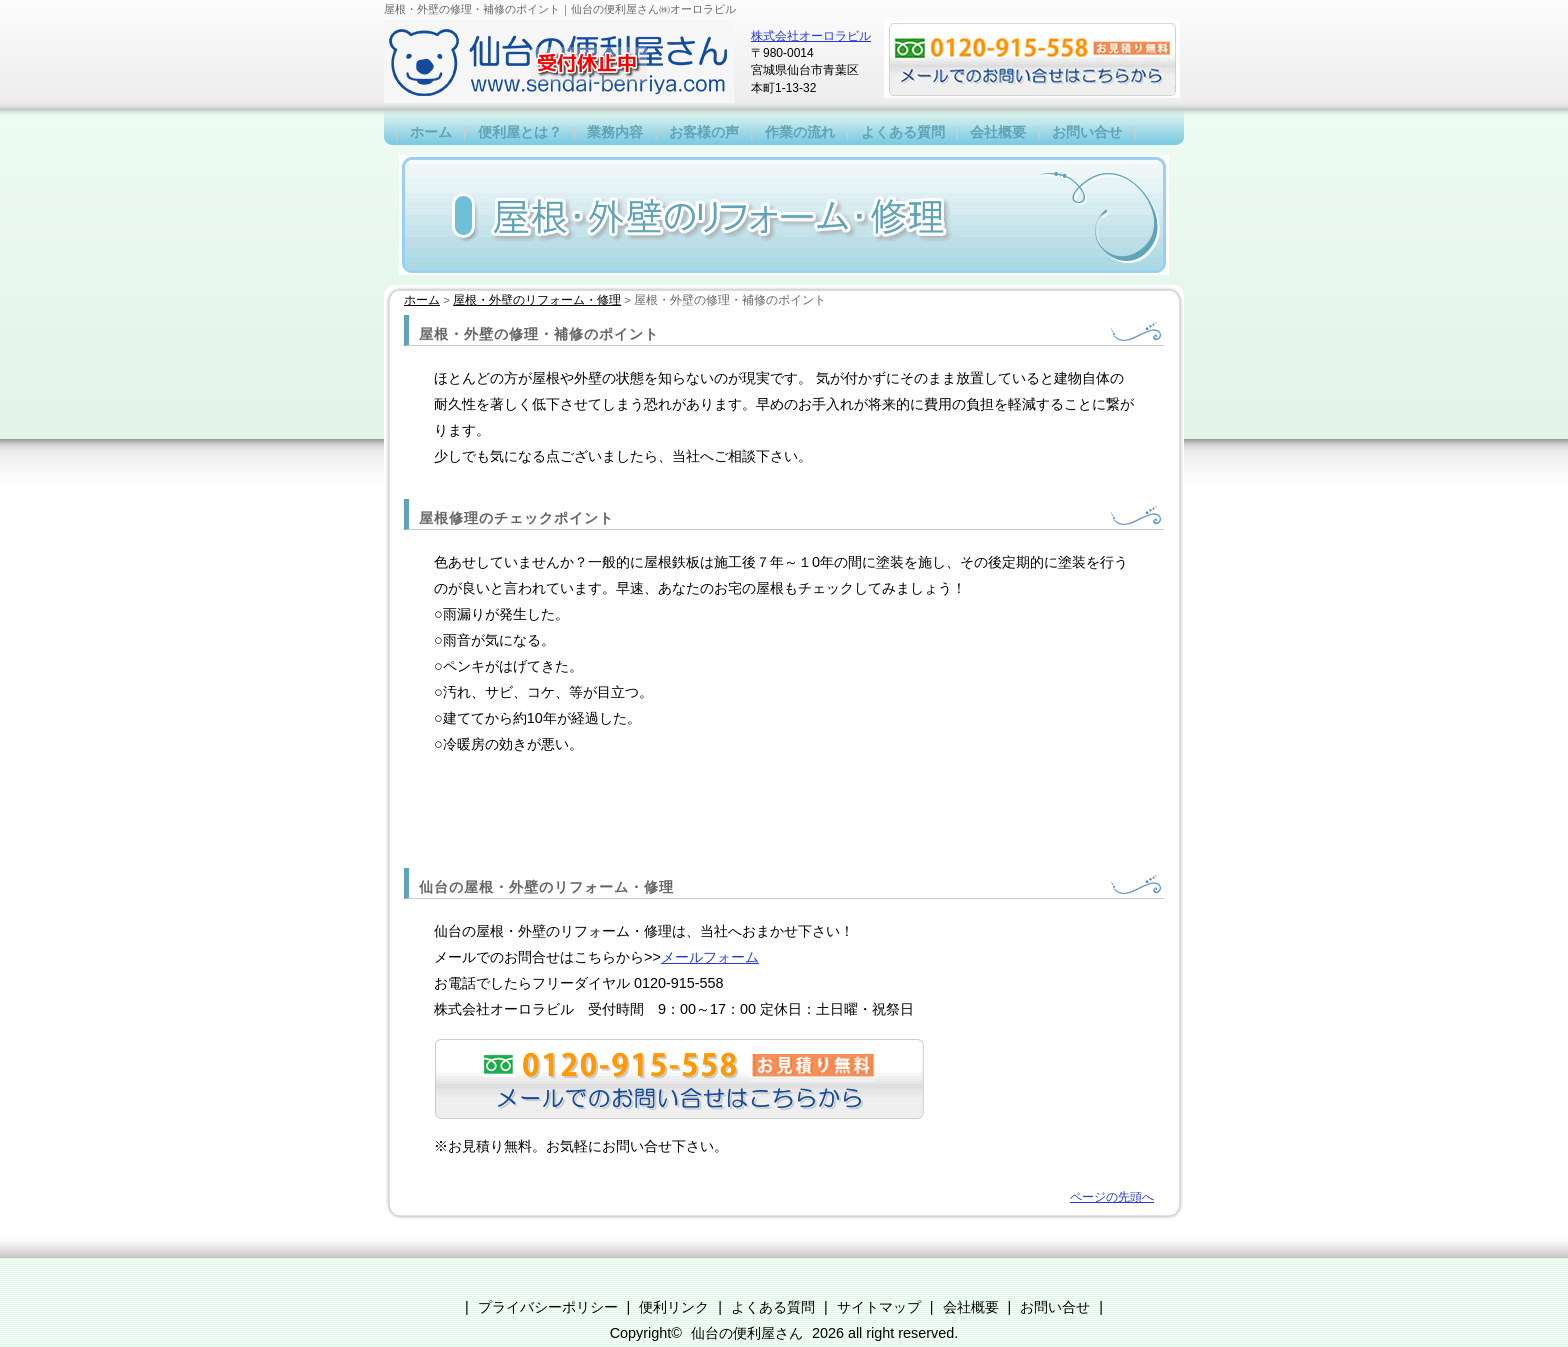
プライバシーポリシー (548, 1307)
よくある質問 (903, 132)
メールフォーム (710, 957)
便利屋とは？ (520, 132)
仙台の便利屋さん (747, 1333)
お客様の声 (704, 132)
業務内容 (615, 132)
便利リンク (674, 1307)
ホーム (431, 132)
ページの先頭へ (1112, 1197)
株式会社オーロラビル (811, 36)
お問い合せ (1087, 132)
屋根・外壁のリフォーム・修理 (537, 300)
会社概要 (998, 132)
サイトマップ (879, 1307)
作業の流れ (800, 132)
